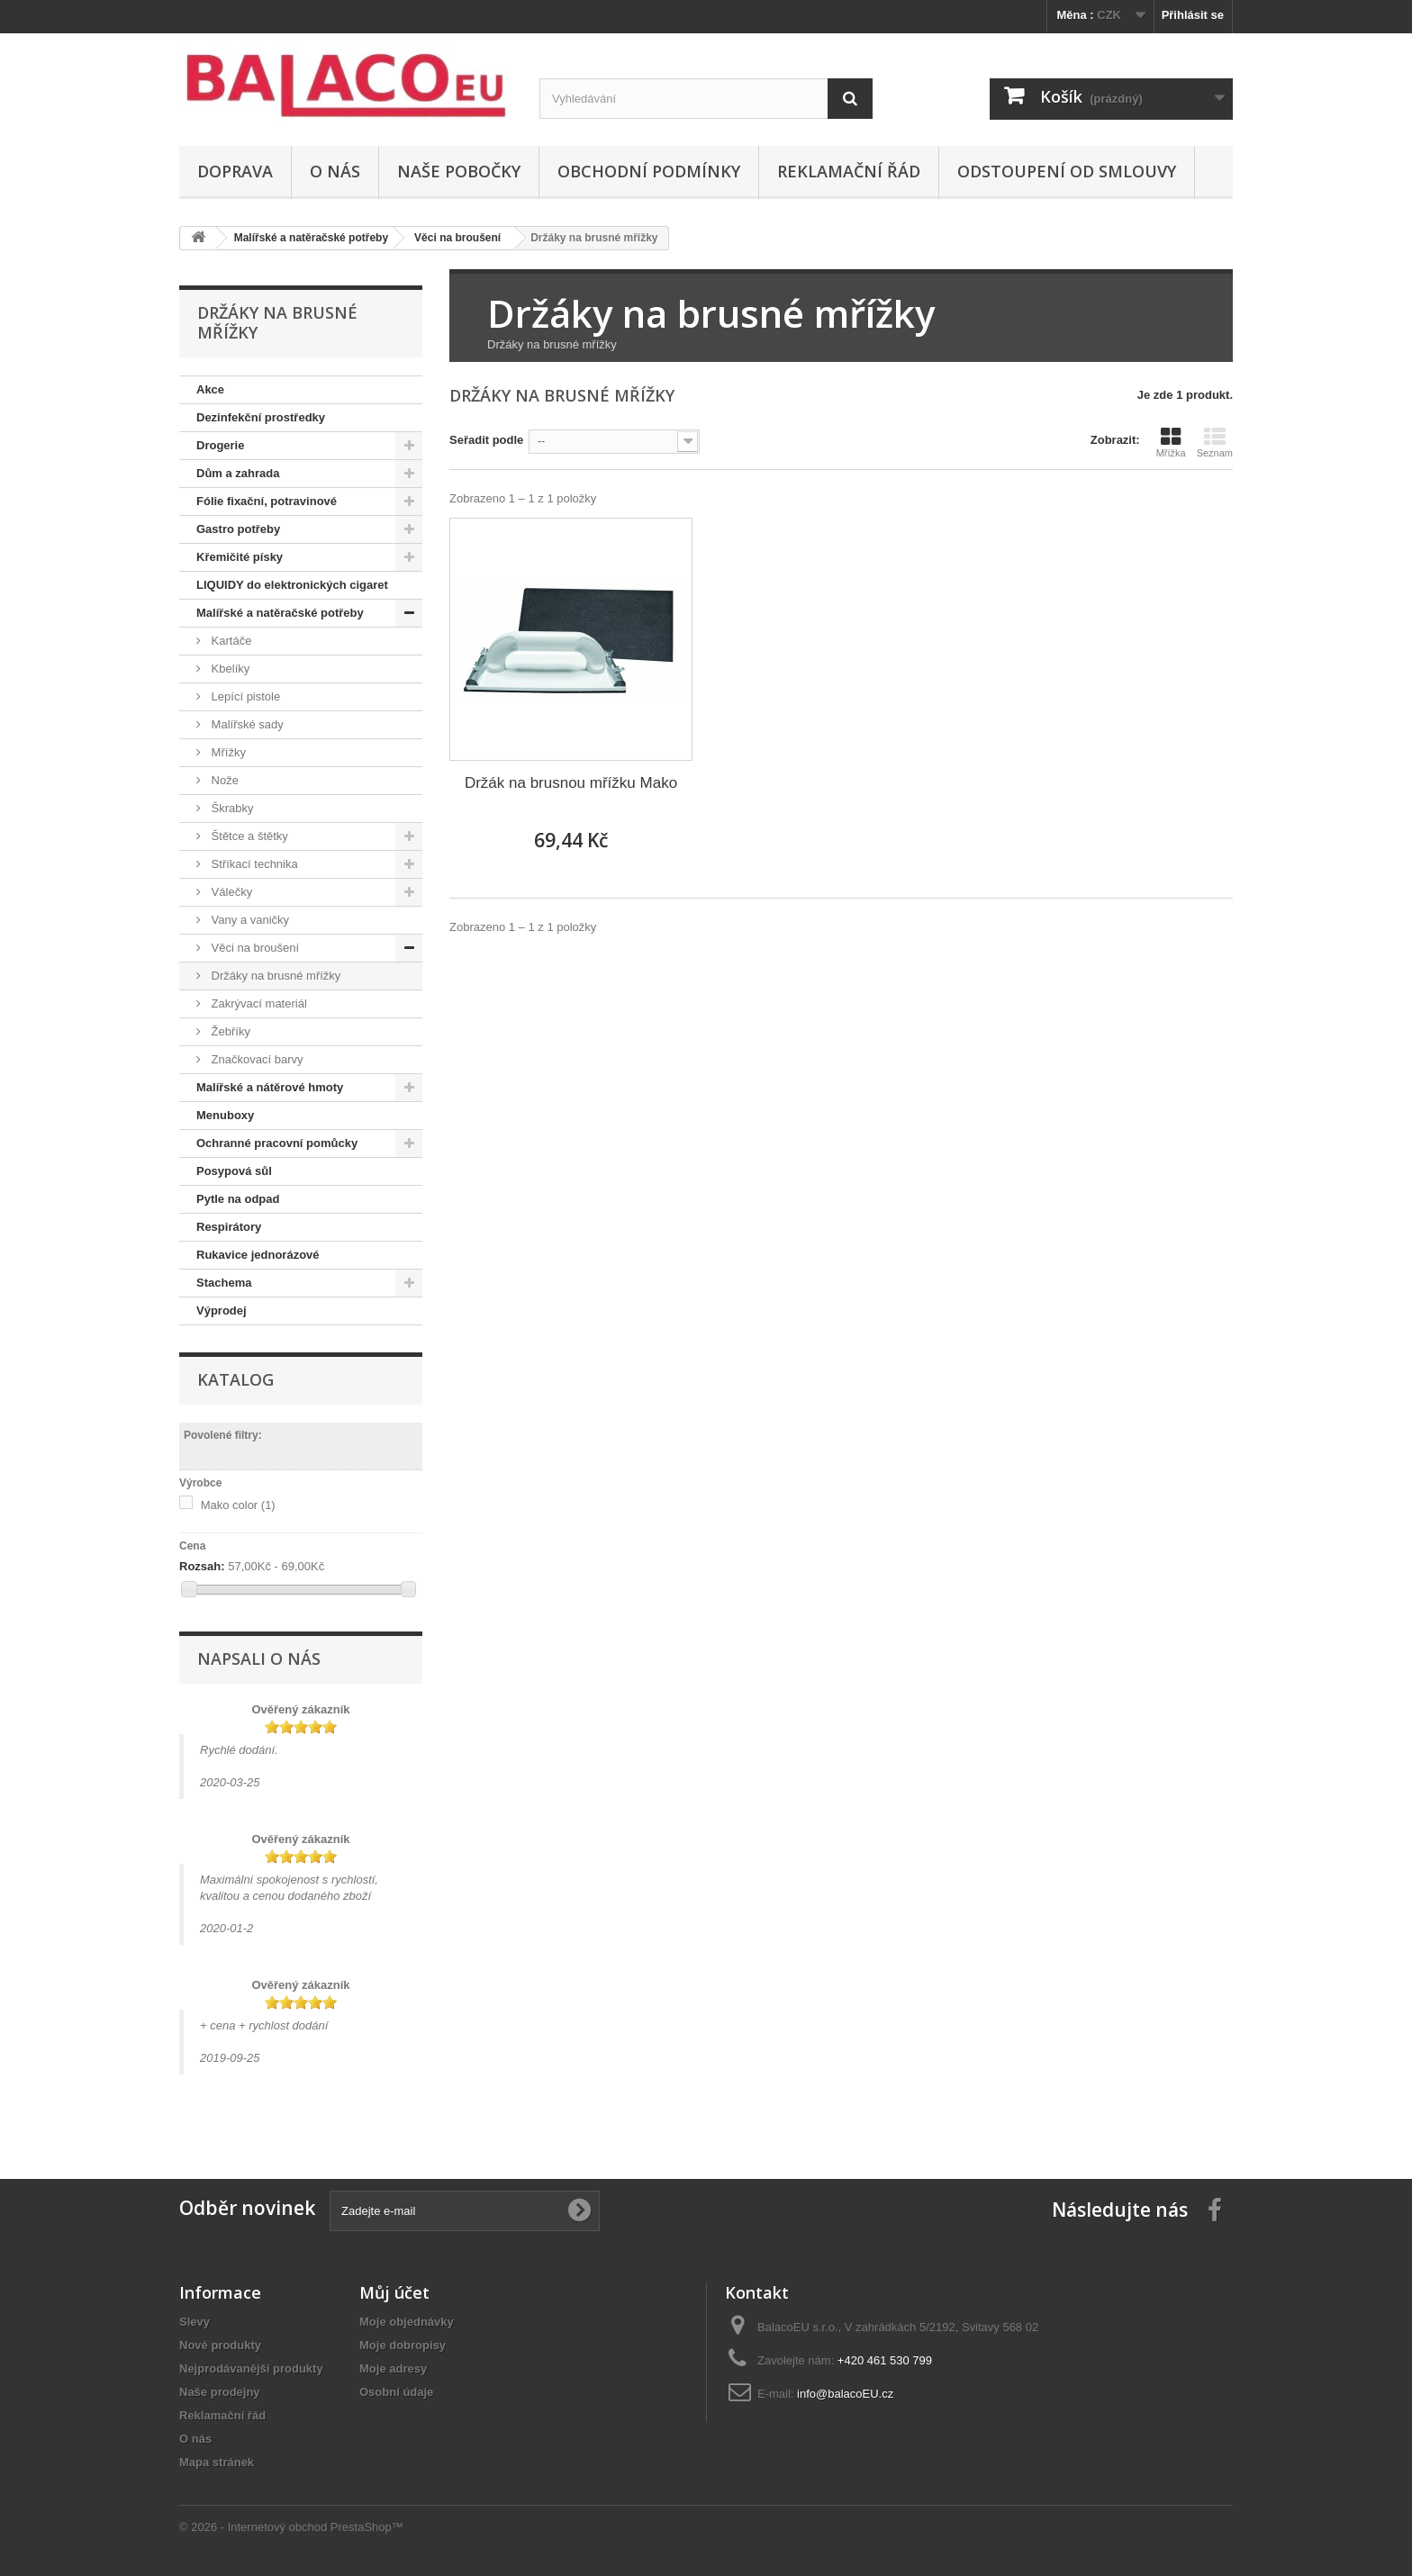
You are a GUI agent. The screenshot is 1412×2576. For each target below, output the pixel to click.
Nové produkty (220, 2345)
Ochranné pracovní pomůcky (277, 1143)
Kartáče (229, 640)
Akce (210, 389)
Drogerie (220, 445)
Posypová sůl (234, 1171)
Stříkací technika (253, 864)
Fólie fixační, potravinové (266, 501)
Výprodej (221, 1310)
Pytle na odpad (237, 1199)
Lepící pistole (244, 696)
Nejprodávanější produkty (251, 2368)
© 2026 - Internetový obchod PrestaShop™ (291, 2527)
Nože (223, 780)
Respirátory (228, 1227)
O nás (335, 171)
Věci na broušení (253, 947)
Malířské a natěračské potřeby (280, 612)
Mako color (238, 1505)
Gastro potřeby (238, 529)
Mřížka (1171, 442)
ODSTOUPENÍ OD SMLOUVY (1066, 171)
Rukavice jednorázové (258, 1254)
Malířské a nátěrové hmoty (269, 1087)
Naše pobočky (458, 171)
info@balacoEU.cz (845, 2393)
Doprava (235, 171)
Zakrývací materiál (257, 1003)
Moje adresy (393, 2368)
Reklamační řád (848, 171)
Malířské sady (246, 724)
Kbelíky (228, 668)
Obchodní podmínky (648, 171)
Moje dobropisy (402, 2345)
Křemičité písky (239, 557)
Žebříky (229, 1031)
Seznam (1215, 442)
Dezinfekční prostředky (260, 417)
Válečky (230, 892)
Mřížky (227, 752)
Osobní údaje (396, 2392)
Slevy (194, 2321)
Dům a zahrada (237, 473)
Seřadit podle (486, 440)
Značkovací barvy (255, 1059)
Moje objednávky (406, 2321)
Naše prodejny (219, 2392)
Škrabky (231, 808)
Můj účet (394, 2292)
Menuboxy (225, 1115)
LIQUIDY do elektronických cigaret (292, 585)
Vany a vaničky (248, 919)
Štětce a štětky (248, 836)
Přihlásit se (1193, 15)
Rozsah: (202, 1566)
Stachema (223, 1282)
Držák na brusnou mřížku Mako (571, 782)
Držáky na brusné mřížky (274, 975)
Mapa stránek (216, 2462)
